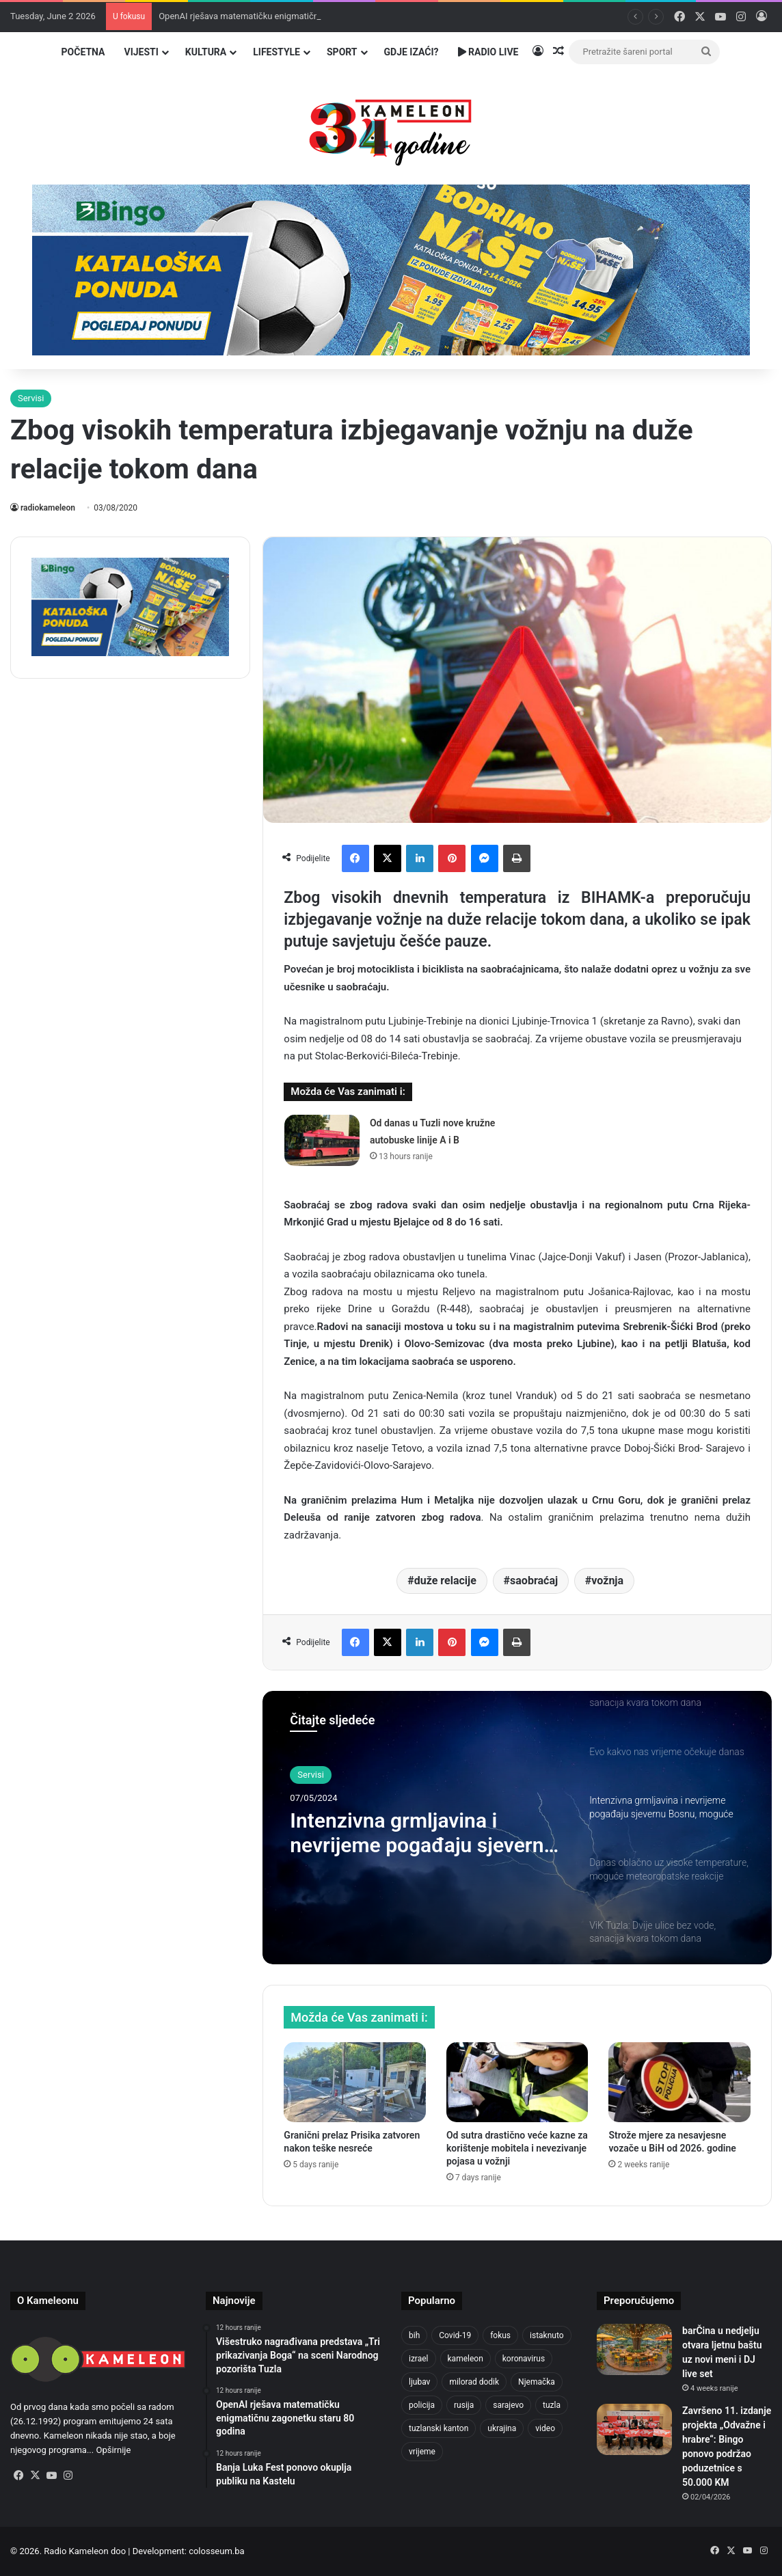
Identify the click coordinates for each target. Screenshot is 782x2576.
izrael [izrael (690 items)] (419, 2358)
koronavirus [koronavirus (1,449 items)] (523, 2358)
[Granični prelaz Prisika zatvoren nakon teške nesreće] (355, 2082)
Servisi (31, 398)
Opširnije (113, 2450)
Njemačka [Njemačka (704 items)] (536, 2382)
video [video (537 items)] (545, 2428)
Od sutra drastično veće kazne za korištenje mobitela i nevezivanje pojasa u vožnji (517, 2148)
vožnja (607, 1580)
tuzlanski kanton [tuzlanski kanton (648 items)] (438, 2428)
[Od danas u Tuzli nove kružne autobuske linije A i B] (322, 1140)
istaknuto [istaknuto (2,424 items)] (547, 2335)
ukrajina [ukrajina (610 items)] (501, 2428)
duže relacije (445, 1580)
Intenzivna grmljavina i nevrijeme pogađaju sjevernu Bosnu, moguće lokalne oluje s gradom (422, 1833)
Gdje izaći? (411, 51)
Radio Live (488, 51)
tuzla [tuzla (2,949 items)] (552, 2405)
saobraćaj (534, 1580)
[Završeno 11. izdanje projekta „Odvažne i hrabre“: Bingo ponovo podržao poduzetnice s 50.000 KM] (634, 2429)
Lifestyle (276, 51)
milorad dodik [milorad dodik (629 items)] (474, 2382)
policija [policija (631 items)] (422, 2405)
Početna (83, 51)
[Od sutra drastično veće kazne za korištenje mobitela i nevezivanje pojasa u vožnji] (517, 2082)
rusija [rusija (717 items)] (464, 2405)
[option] (517, 1827)
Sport (342, 51)
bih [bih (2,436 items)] (414, 2335)
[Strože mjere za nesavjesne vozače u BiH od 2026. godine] (679, 2082)
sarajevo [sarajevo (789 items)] (508, 2405)
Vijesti (141, 51)
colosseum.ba (216, 2551)
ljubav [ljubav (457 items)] (419, 2382)
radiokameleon (48, 508)
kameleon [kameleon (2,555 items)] (465, 2358)
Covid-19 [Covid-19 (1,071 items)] (455, 2335)
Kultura (205, 51)
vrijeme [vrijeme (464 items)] (422, 2451)
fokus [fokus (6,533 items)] (500, 2335)
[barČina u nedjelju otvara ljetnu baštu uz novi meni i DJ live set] (634, 2349)
